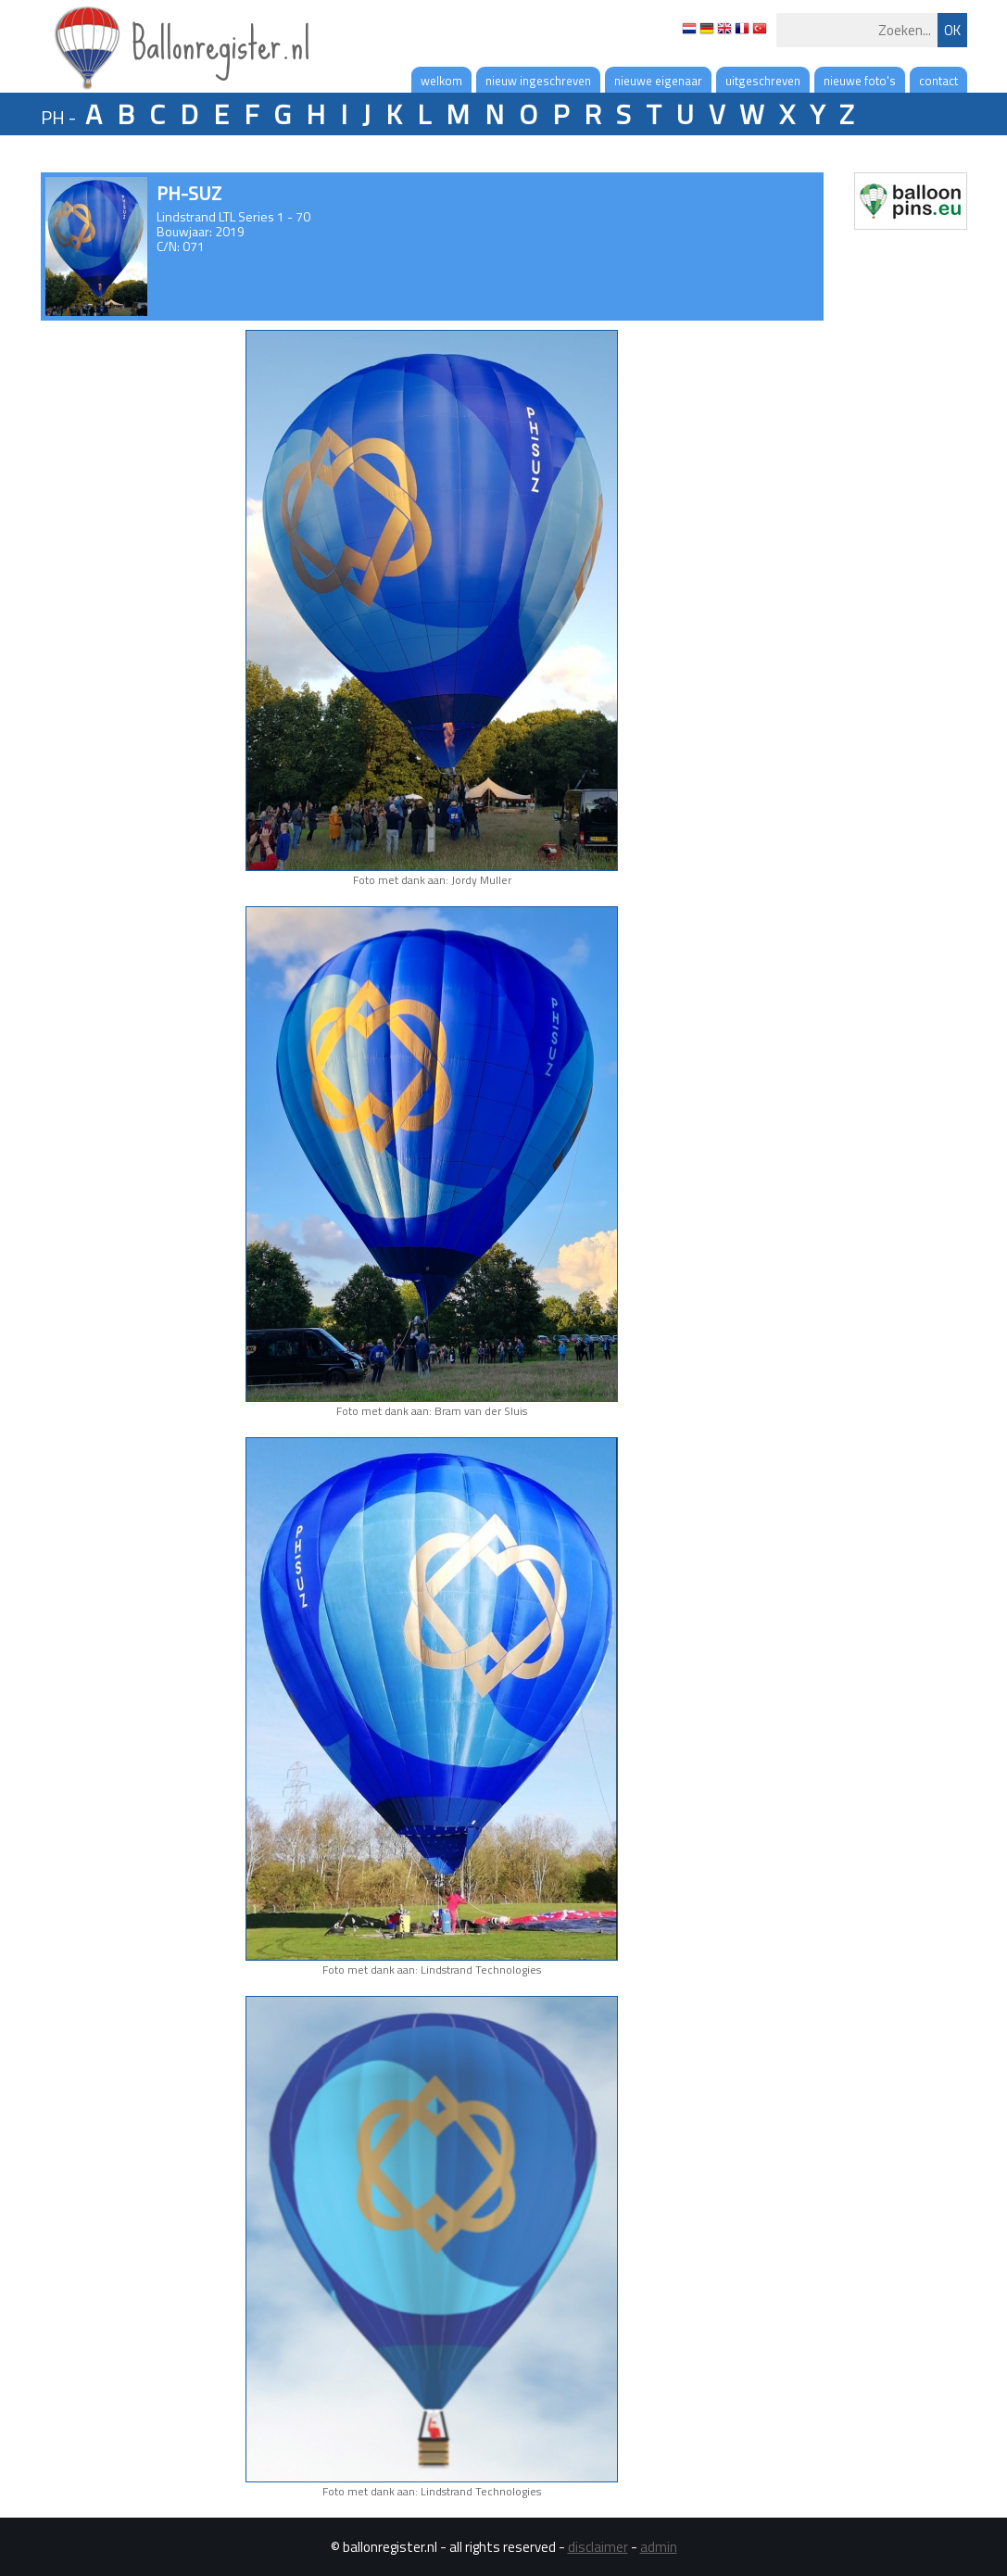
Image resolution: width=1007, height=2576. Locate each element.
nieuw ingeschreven (538, 80)
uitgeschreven (762, 80)
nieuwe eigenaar (658, 80)
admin (658, 2546)
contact (938, 80)
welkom (441, 80)
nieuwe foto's (860, 80)
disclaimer (598, 2546)
